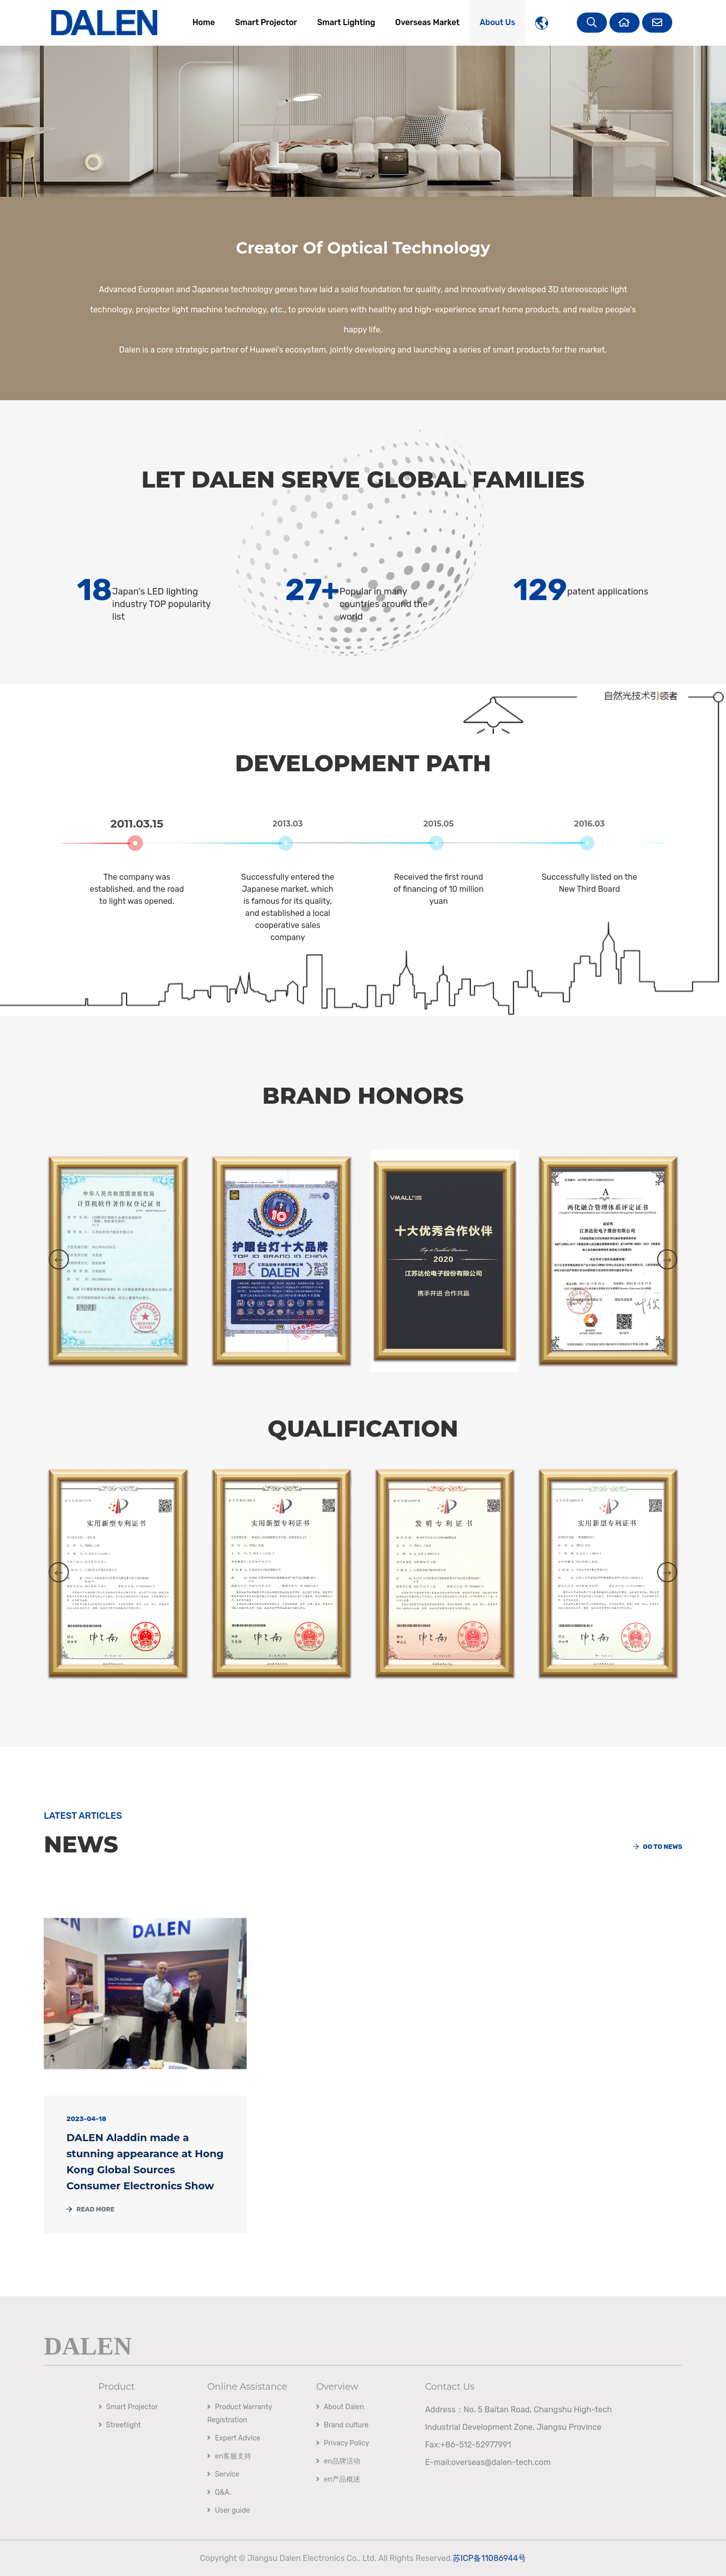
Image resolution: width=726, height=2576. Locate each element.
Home (203, 22)
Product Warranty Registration (239, 2413)
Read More (90, 2209)
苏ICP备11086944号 (489, 2558)
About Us (497, 22)
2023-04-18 (86, 2119)
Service (223, 2474)
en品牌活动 (338, 2461)
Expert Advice (233, 2438)
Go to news (657, 1846)
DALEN (88, 2345)
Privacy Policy (342, 2443)
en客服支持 (229, 2456)
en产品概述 (338, 2479)
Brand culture (342, 2425)
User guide (228, 2510)
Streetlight (119, 2425)
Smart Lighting (346, 22)
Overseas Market (427, 22)
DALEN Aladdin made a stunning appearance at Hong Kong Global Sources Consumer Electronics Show (145, 2162)
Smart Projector (266, 22)
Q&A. (219, 2492)
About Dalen (340, 2407)
